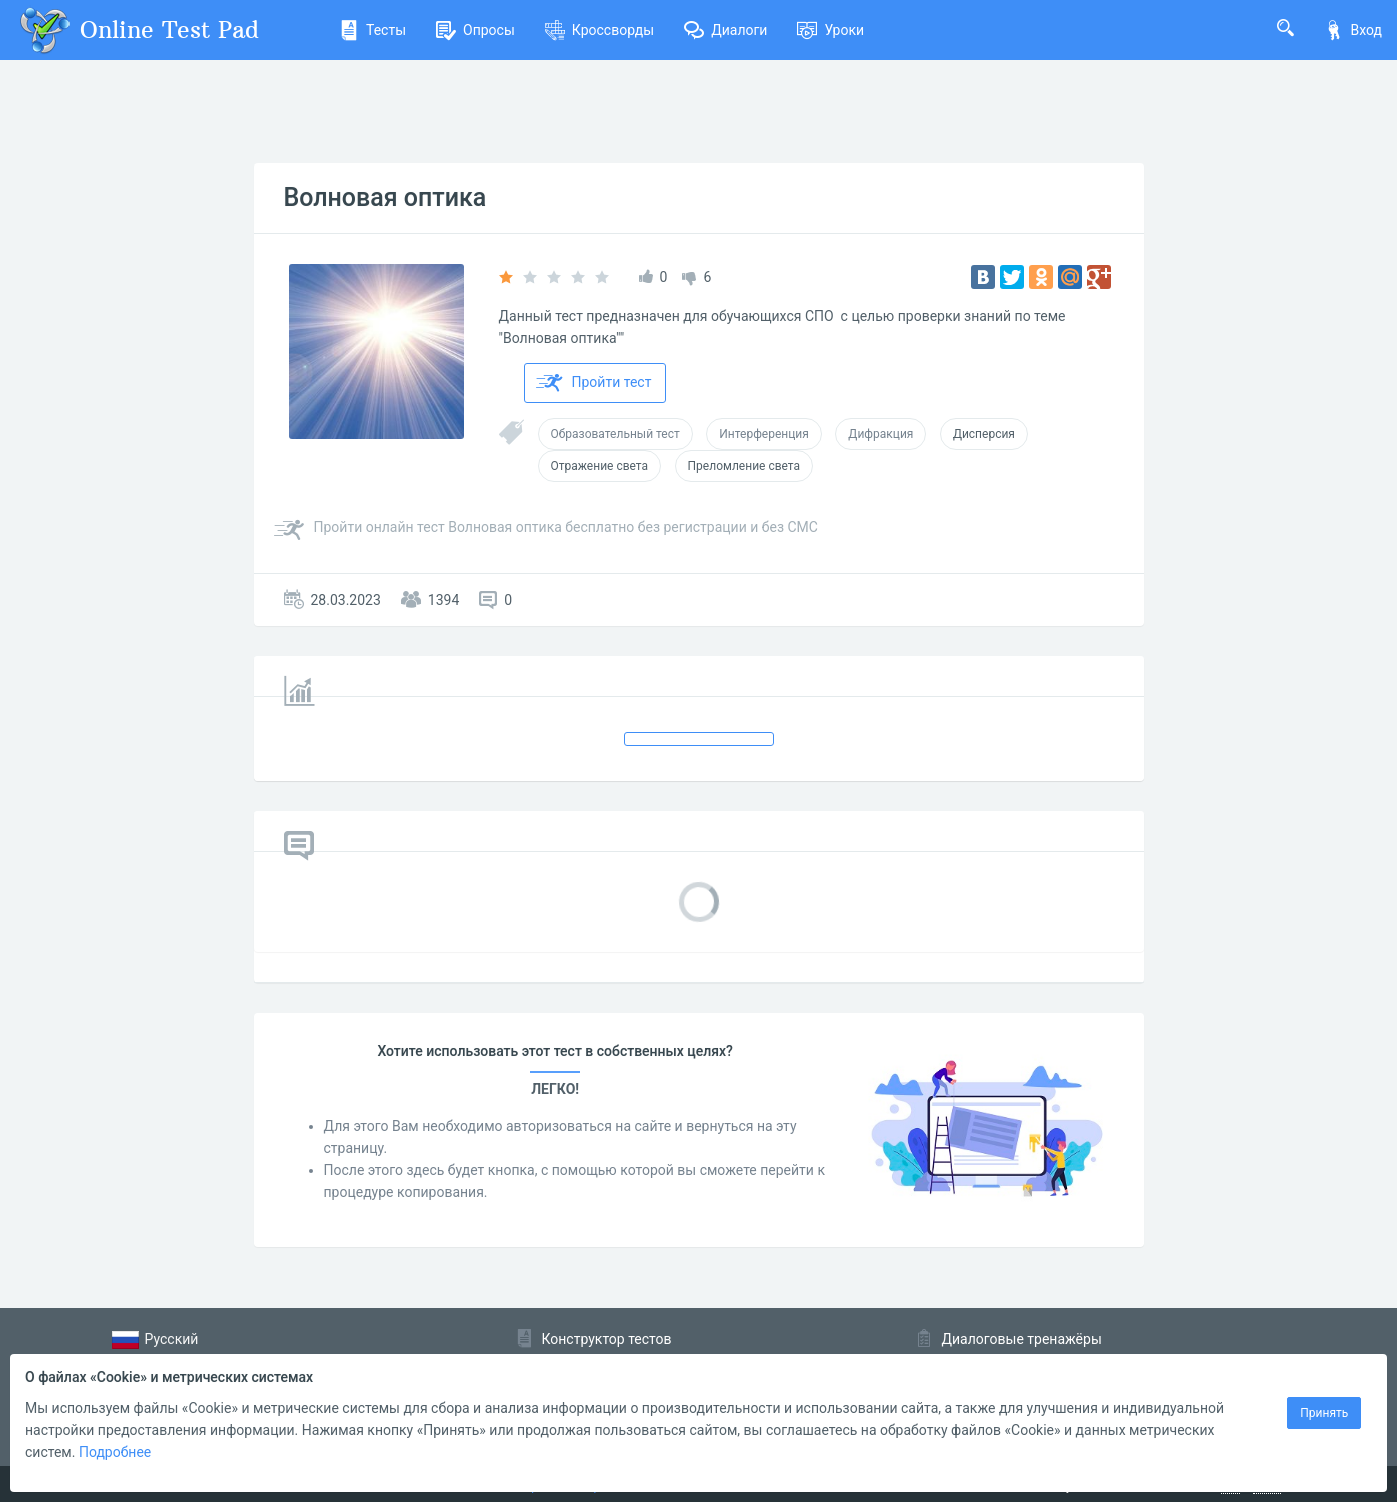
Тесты (372, 30)
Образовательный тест (615, 434)
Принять (1324, 1413)
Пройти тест (594, 383)
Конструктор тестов (607, 1339)
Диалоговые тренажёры (1022, 1339)
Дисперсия (984, 434)
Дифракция (880, 434)
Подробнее (115, 1452)
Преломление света (744, 466)
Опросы (475, 30)
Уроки (830, 30)
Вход (1353, 30)
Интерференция (764, 434)
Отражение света (600, 466)
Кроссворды (599, 30)
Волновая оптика (385, 197)
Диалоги (725, 30)
